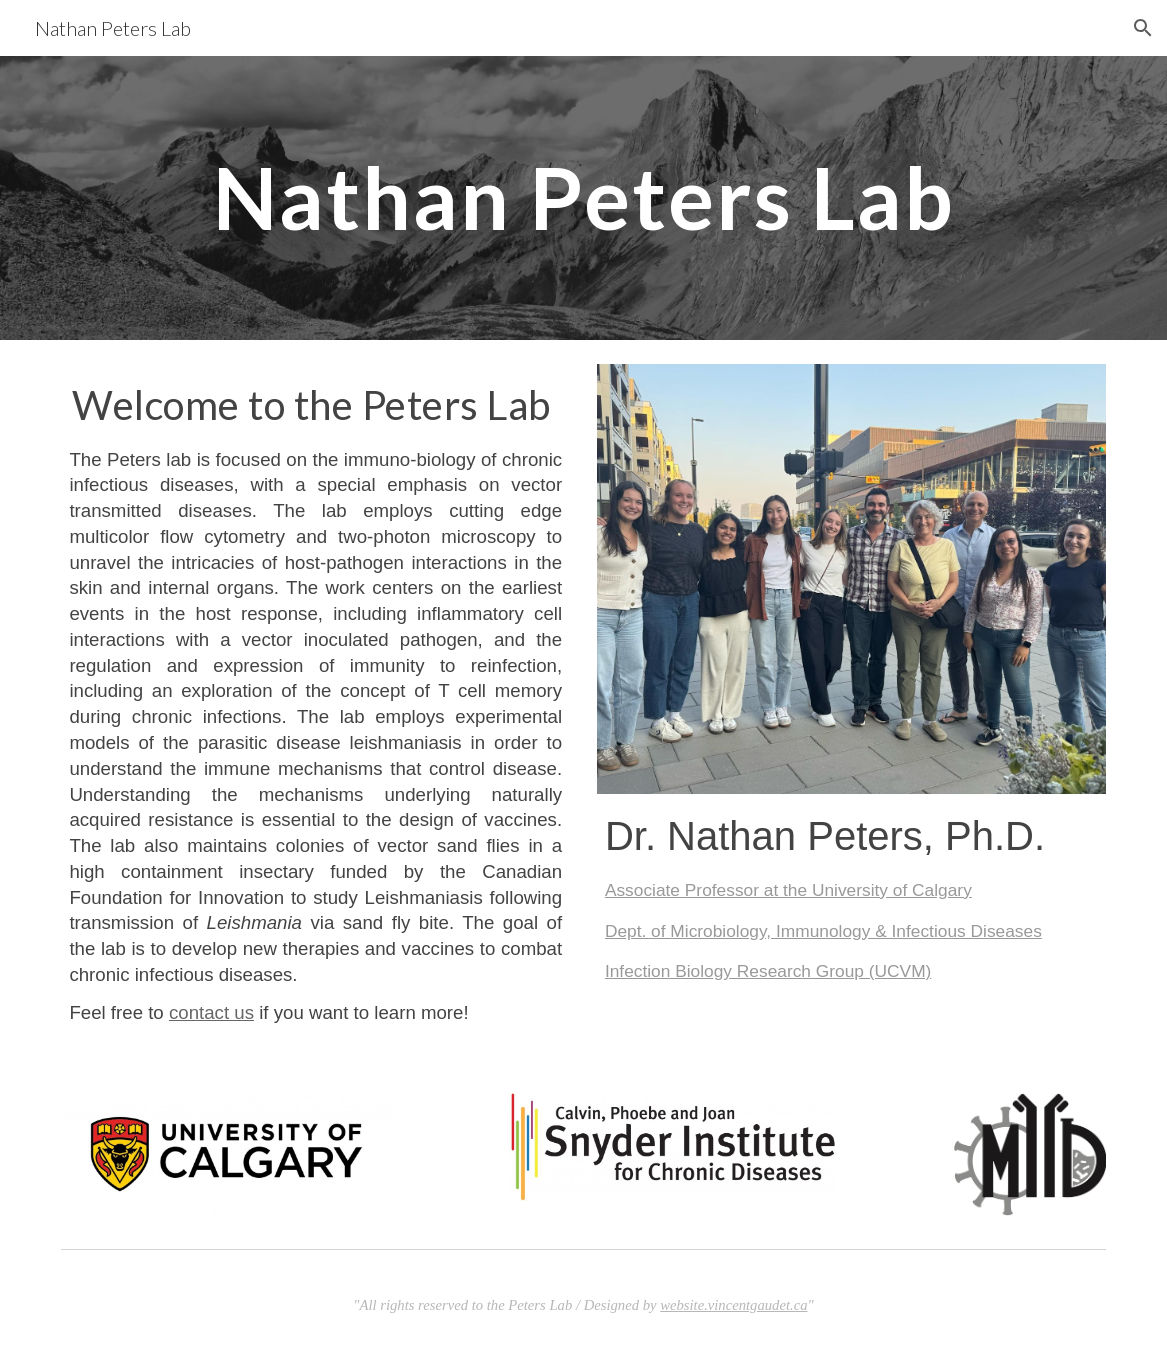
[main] (583, 197)
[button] (1143, 28)
